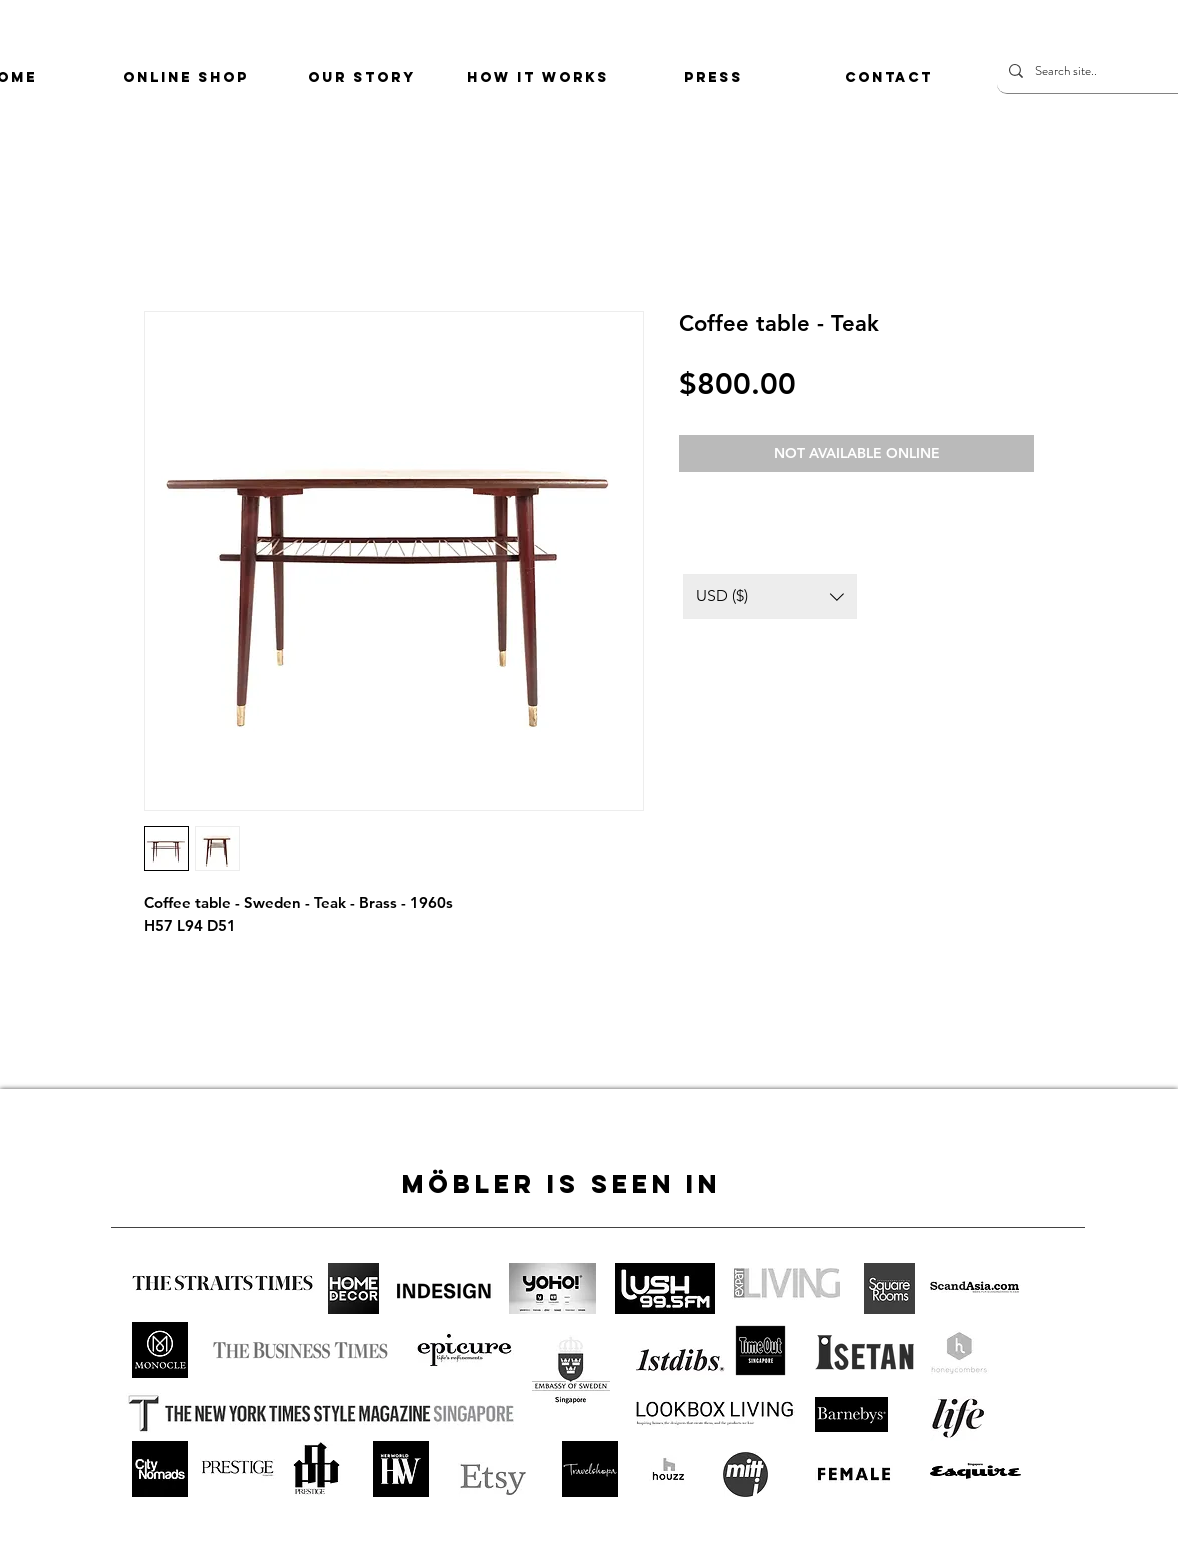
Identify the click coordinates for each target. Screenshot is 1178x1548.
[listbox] (770, 596)
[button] (770, 596)
